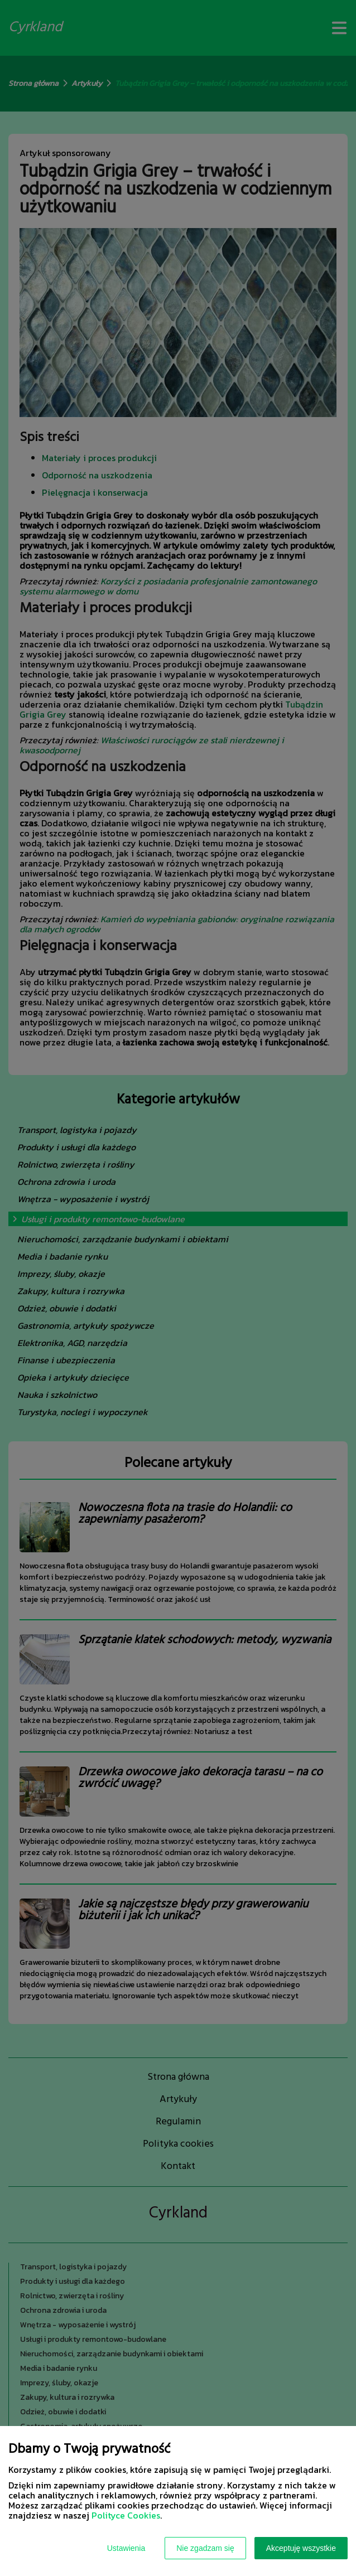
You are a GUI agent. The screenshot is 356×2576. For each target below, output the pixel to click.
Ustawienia (126, 2548)
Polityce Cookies (126, 2515)
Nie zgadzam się (205, 2548)
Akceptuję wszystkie (301, 2548)
